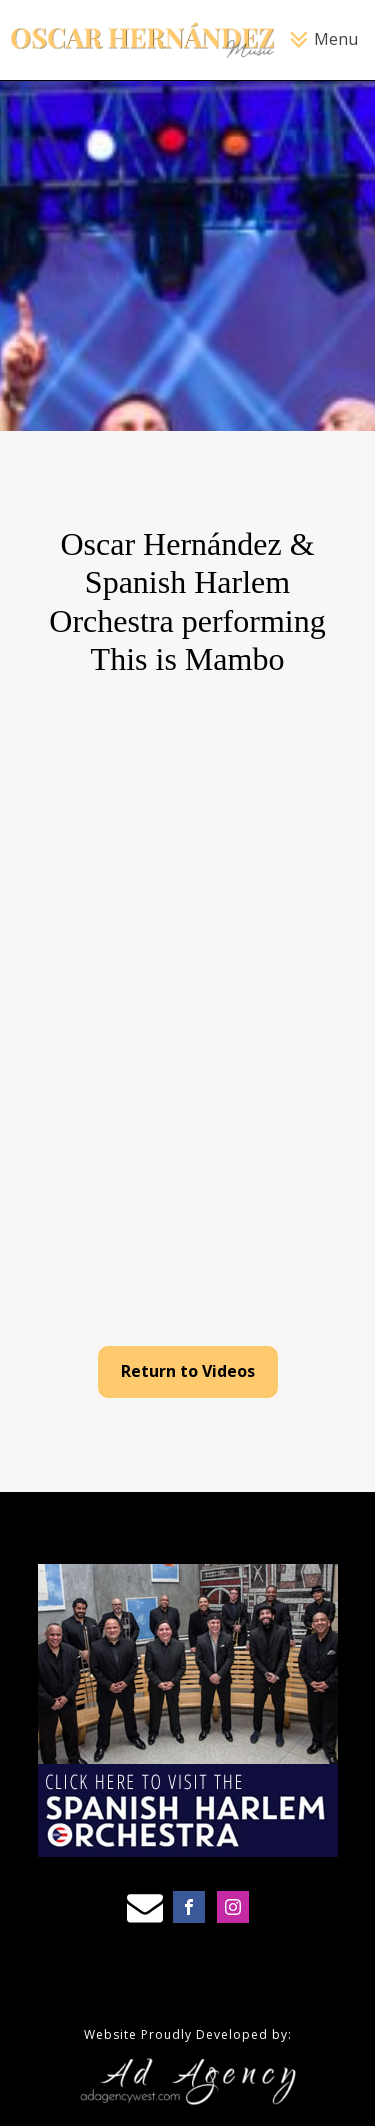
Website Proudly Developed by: (188, 2034)
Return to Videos (188, 1371)
